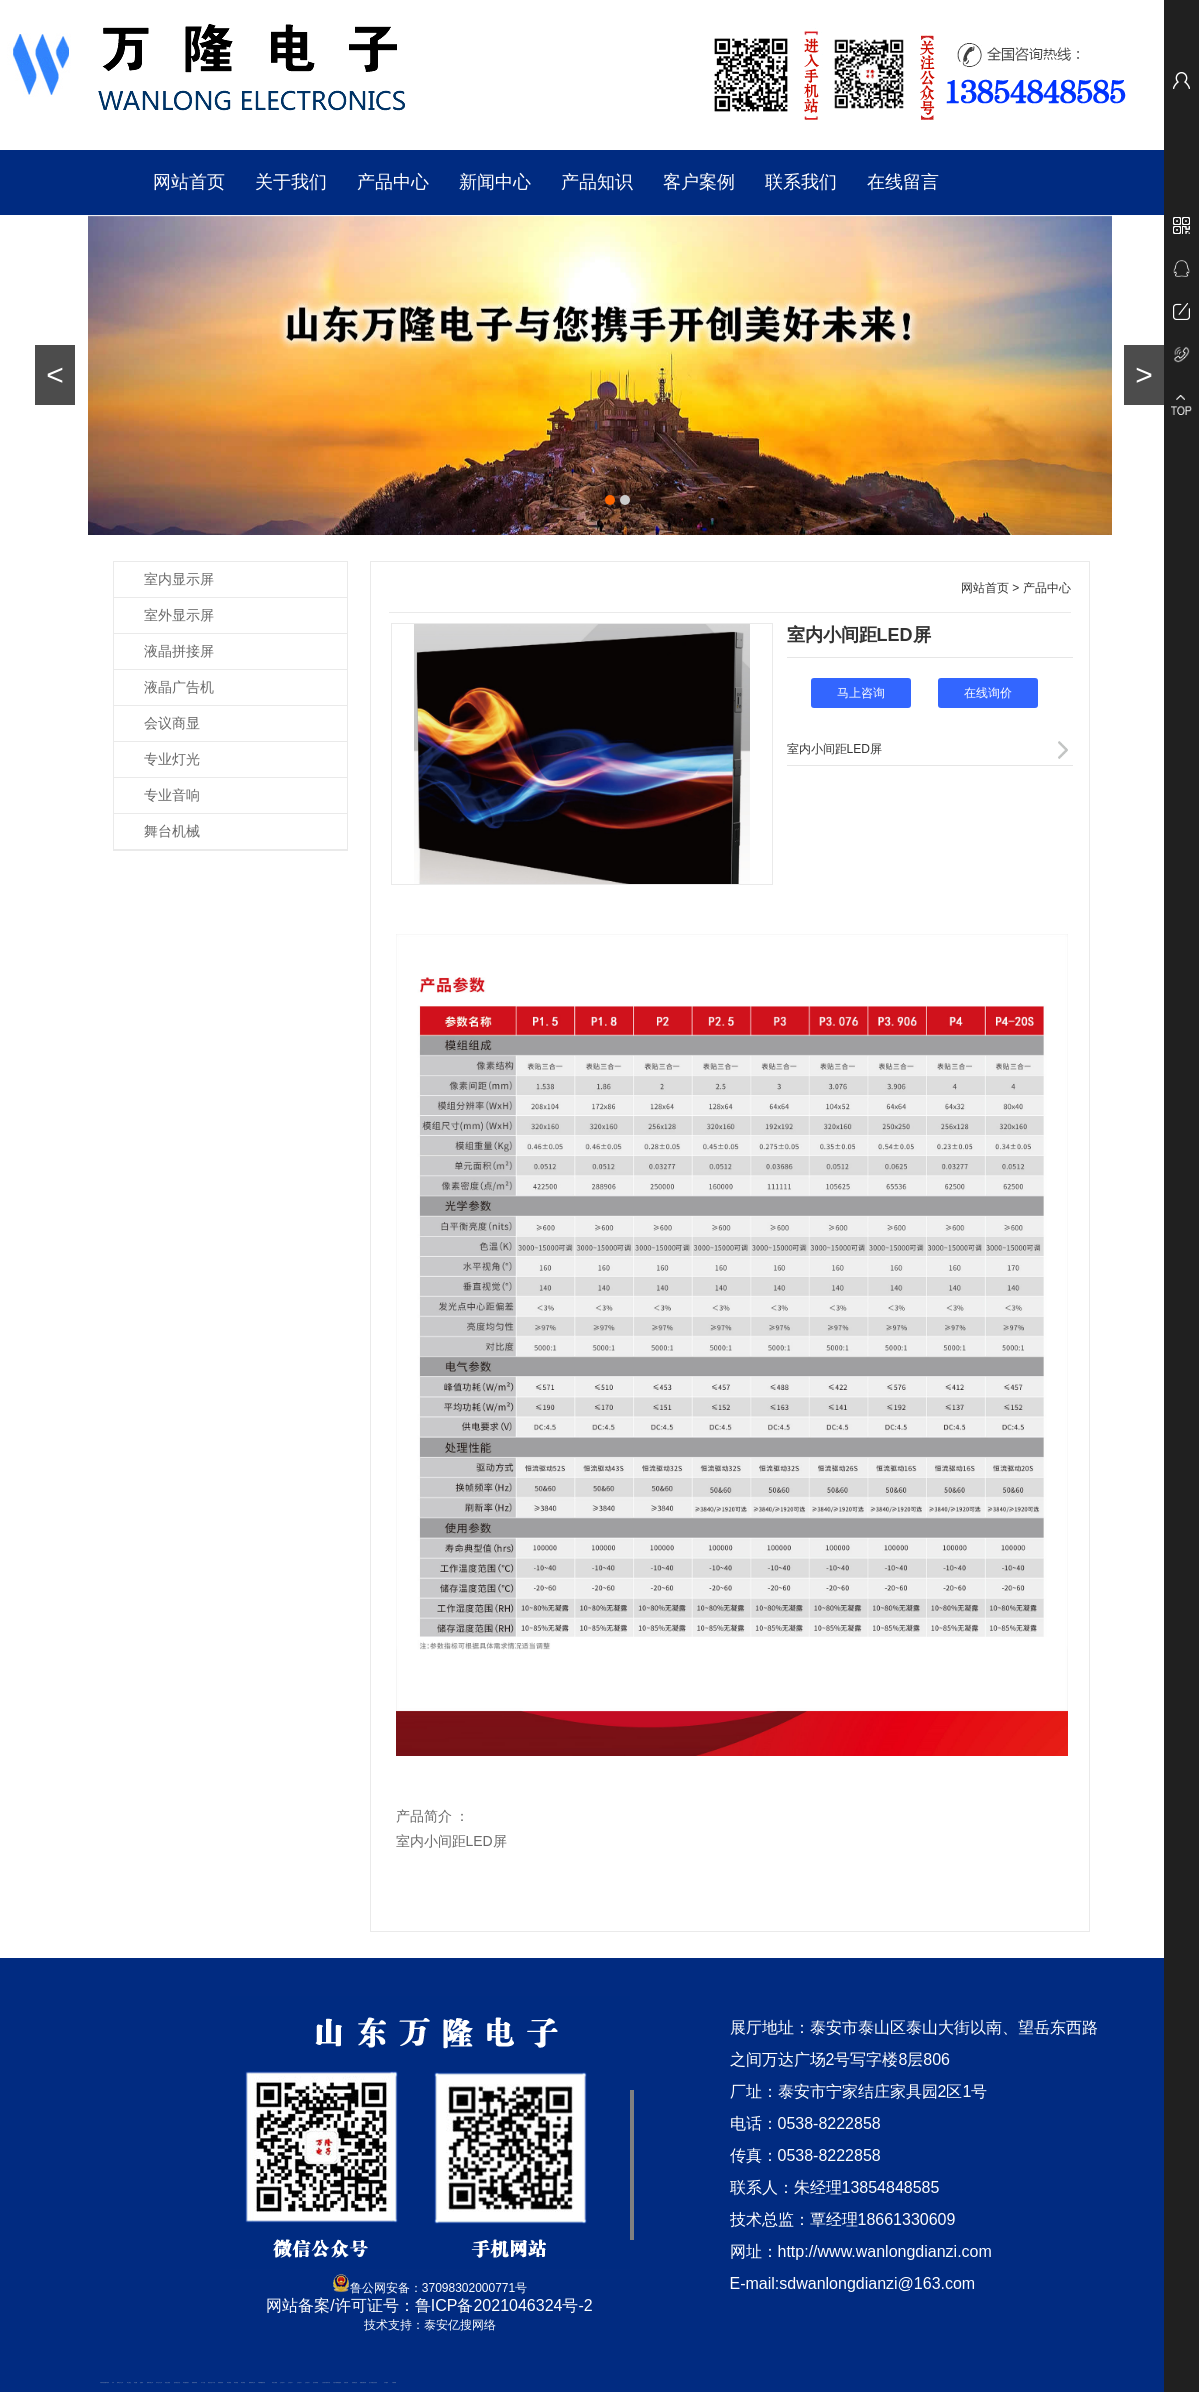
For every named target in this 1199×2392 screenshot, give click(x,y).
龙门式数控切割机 (373, 2382)
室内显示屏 (179, 579)
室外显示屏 (179, 615)
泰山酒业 (129, 2382)
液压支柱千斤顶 (211, 2382)
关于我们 (291, 182)
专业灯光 (172, 759)
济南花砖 (346, 2382)
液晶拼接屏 (179, 651)
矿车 (113, 2382)
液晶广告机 (179, 687)
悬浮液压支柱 (177, 2382)
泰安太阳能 (274, 2382)
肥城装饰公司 (252, 2382)
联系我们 (801, 182)
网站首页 (189, 182)
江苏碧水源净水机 (326, 2382)
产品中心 (393, 182)
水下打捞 (203, 2382)
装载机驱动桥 (363, 2382)
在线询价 (988, 693)
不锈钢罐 (394, 2382)
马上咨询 (861, 693)
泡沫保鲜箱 (315, 2382)
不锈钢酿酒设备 (261, 2382)
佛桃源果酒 (194, 2382)
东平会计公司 (159, 2382)
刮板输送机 (354, 2382)
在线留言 (903, 182)
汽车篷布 (386, 2382)
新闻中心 (495, 182)
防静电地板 (220, 2382)
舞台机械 (172, 831)
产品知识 (597, 182)
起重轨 (141, 2382)
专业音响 (172, 795)
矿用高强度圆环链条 (104, 2382)
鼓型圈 (135, 2382)
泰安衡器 (229, 2382)
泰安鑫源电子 (186, 2382)
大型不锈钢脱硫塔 (337, 2382)
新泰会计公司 (120, 2382)
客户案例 (699, 182)
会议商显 (172, 723)
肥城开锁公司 (150, 2382)
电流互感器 (167, 2382)
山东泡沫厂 (282, 2382)
